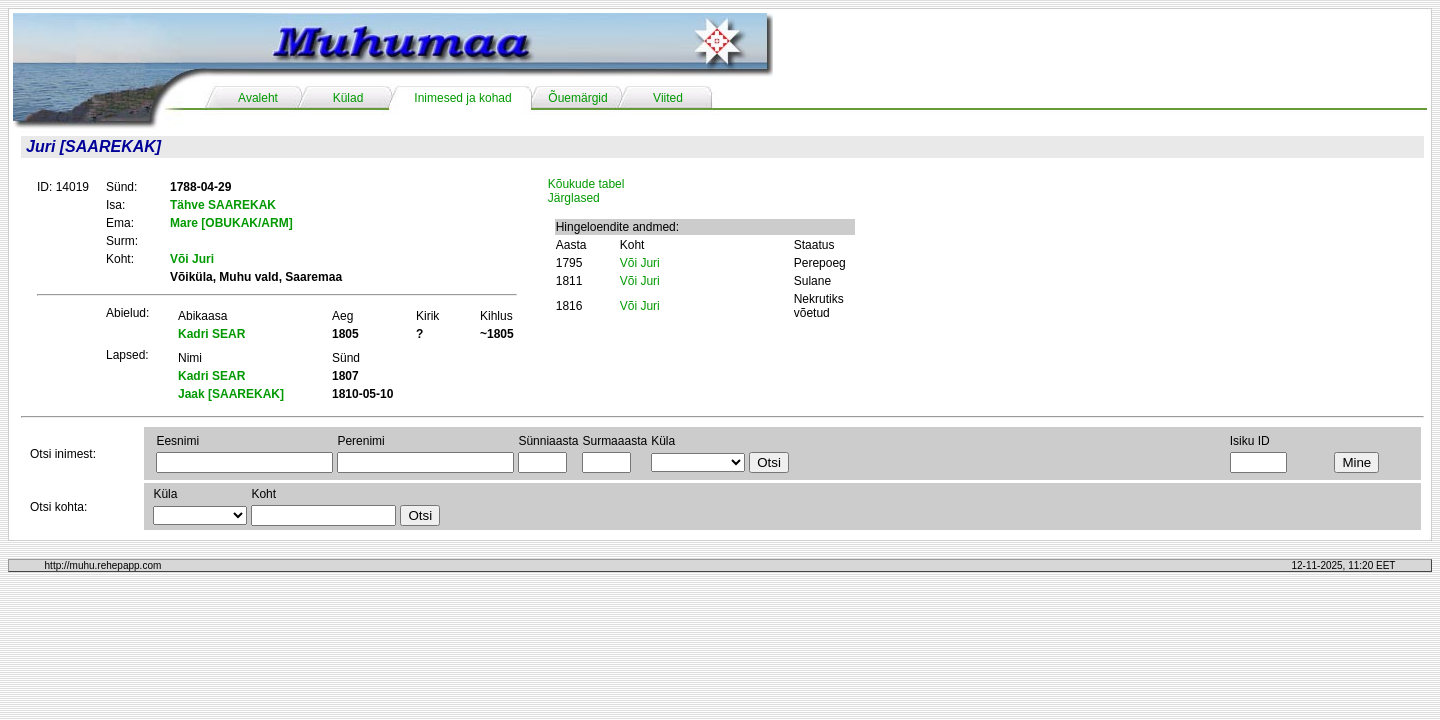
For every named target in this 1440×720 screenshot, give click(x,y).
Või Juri (640, 263)
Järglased (574, 198)
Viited (668, 98)
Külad (348, 98)
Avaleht (258, 98)
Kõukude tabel (586, 184)
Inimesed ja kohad (462, 98)
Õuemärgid (577, 98)
